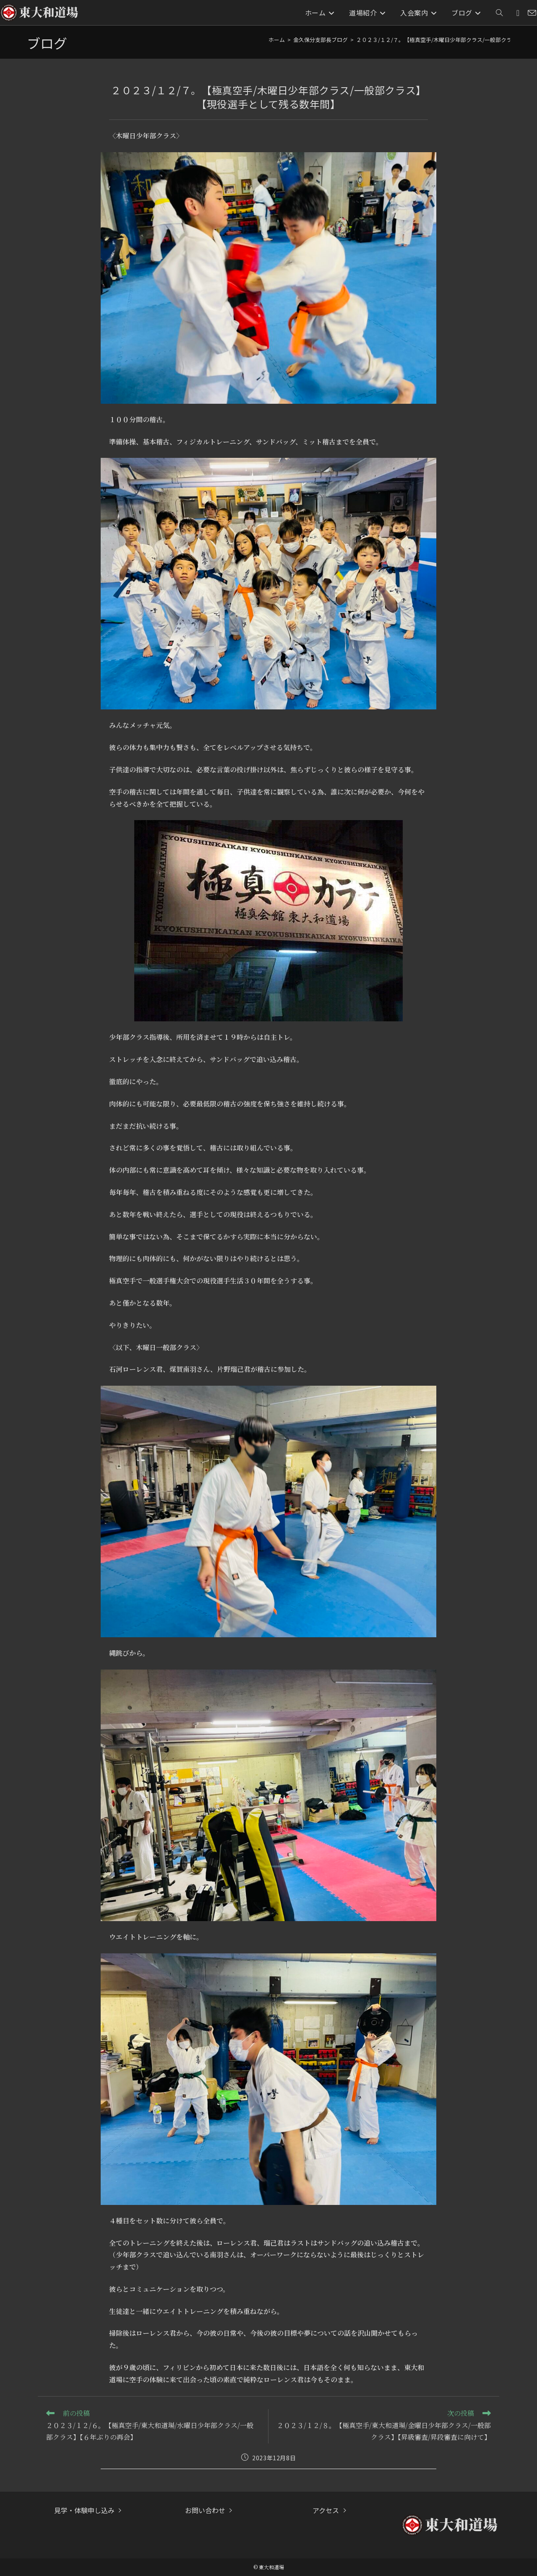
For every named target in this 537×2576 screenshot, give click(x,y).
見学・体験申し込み (84, 2510)
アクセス (326, 2510)
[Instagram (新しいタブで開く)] (518, 12)
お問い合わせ (205, 2510)
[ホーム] (276, 40)
